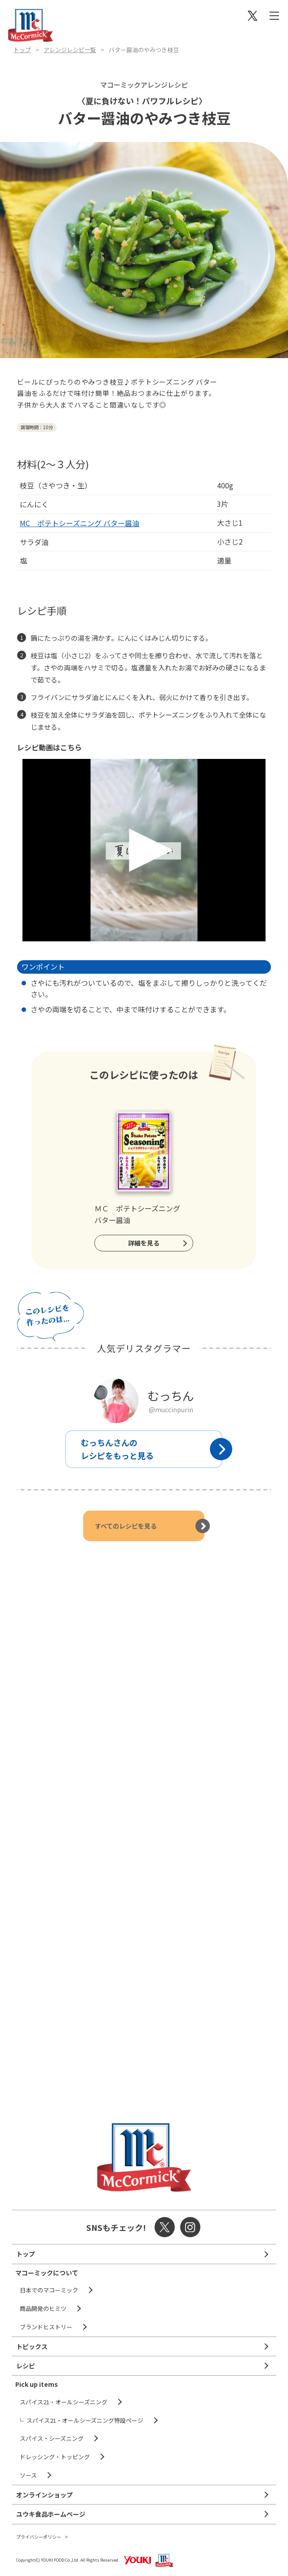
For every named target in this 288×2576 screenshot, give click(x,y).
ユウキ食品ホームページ (50, 2513)
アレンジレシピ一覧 (70, 49)
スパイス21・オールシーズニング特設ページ (85, 2420)
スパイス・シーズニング (52, 2438)
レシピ (25, 2365)
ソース (28, 2475)
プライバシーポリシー (38, 2536)
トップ (22, 49)
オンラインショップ (44, 2494)
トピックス (32, 2346)
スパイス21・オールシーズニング (63, 2402)
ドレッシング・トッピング (55, 2456)
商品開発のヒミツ (43, 2308)
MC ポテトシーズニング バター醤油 (79, 523)
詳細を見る (144, 1242)
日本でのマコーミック (49, 2290)
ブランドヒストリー (46, 2327)
